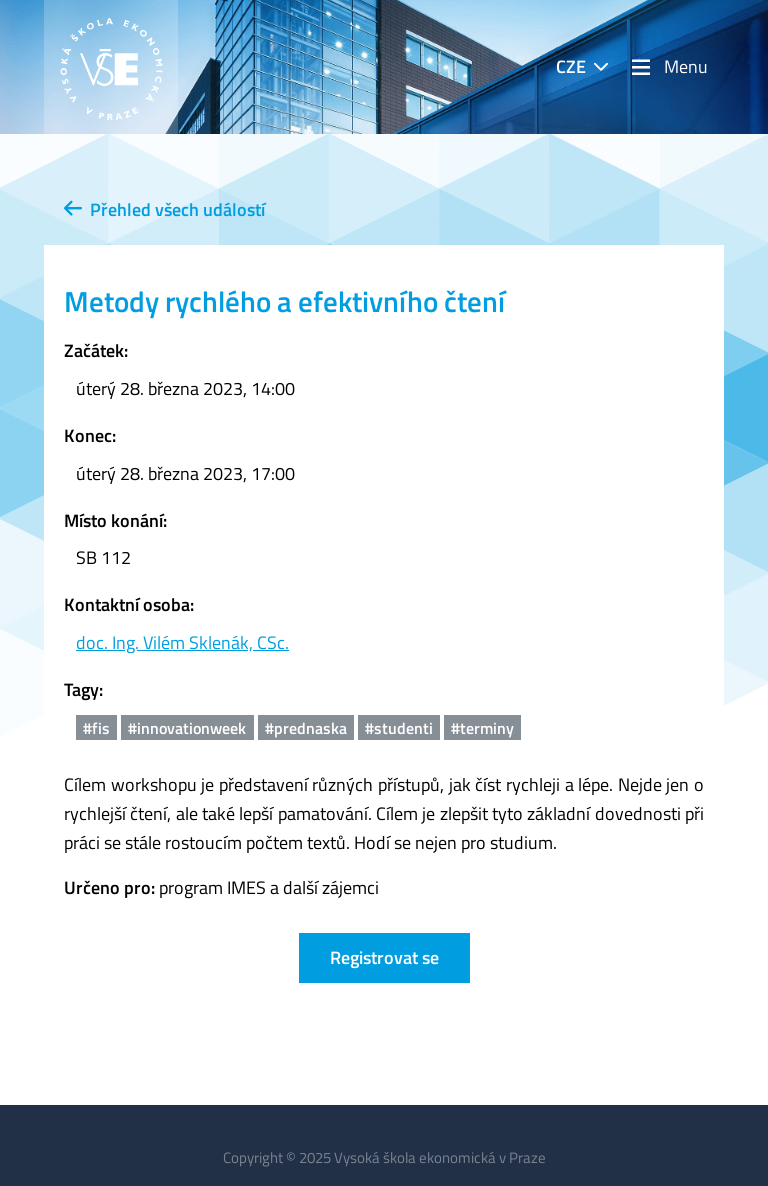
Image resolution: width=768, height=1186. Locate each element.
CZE (571, 66)
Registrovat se (384, 957)
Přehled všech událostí (164, 209)
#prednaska (306, 728)
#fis (96, 728)
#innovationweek (187, 728)
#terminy (482, 728)
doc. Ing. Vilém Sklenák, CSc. (182, 642)
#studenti (399, 728)
